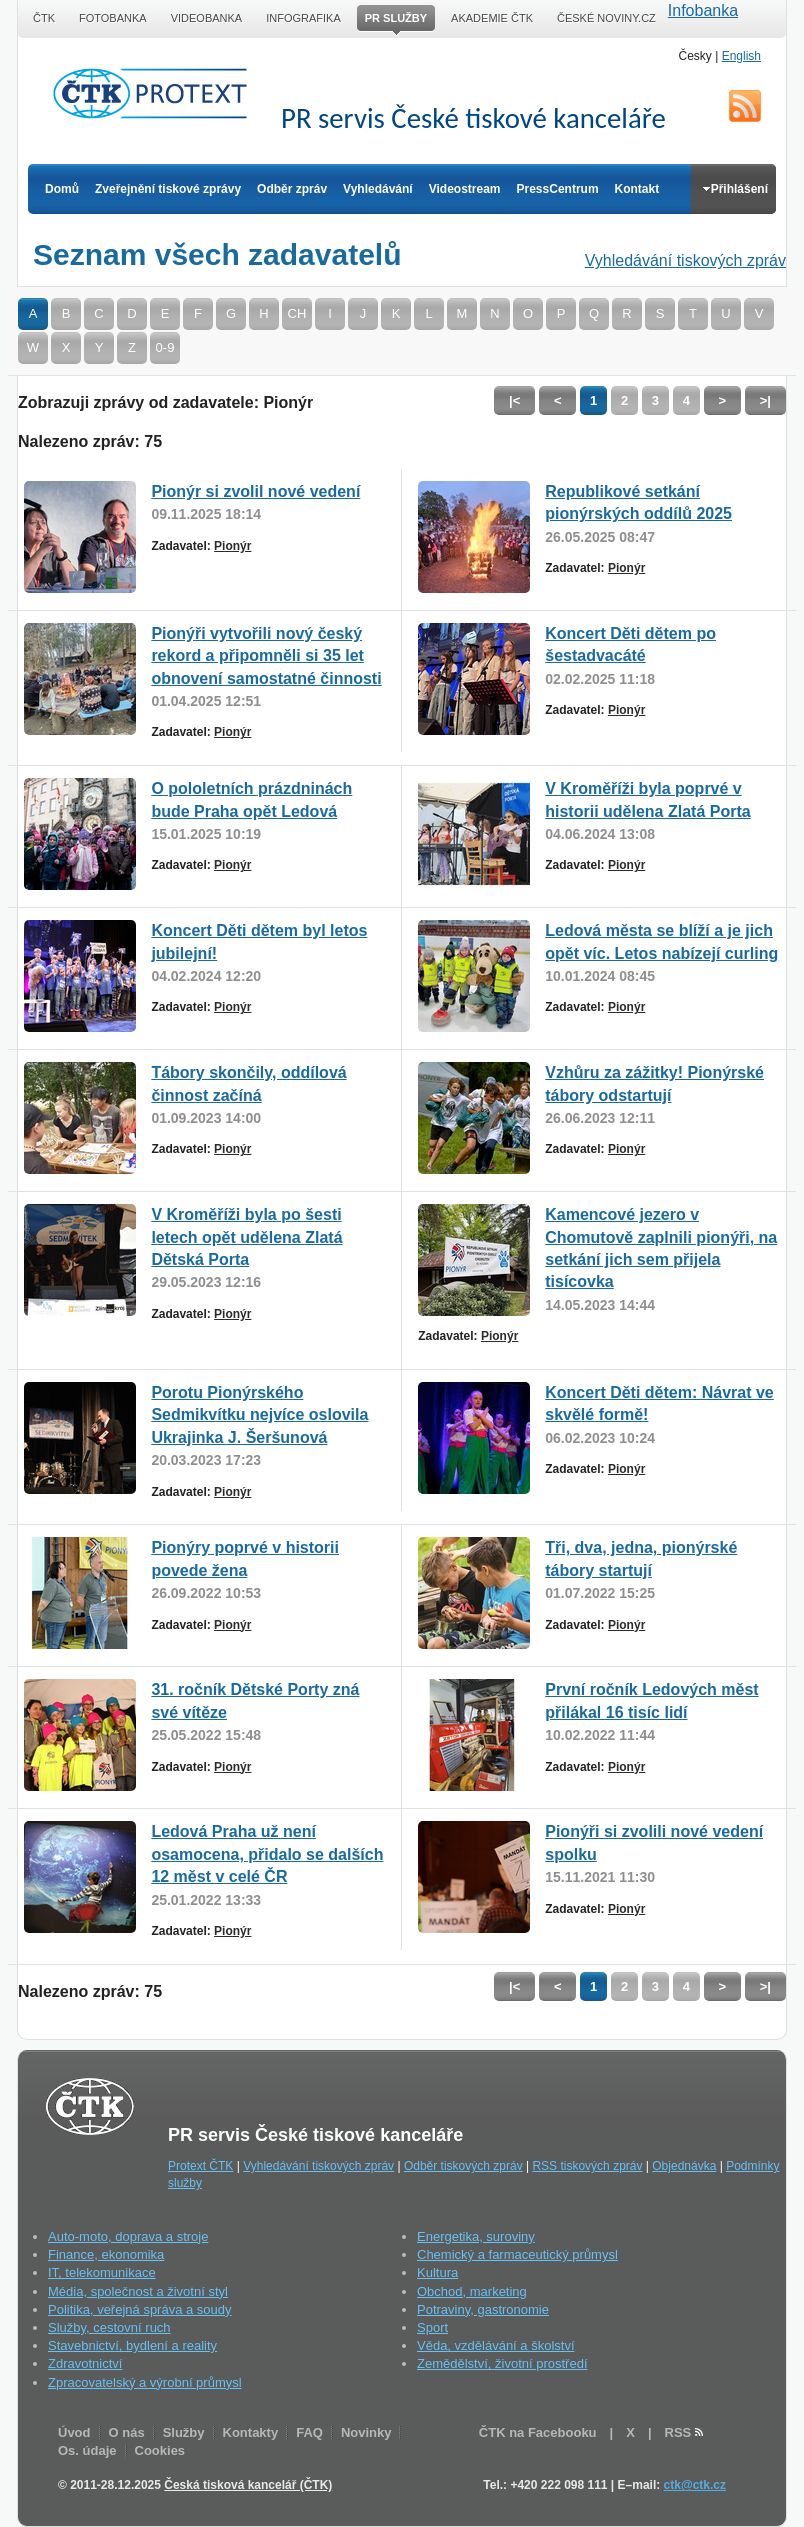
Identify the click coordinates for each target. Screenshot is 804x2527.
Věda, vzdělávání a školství (496, 2345)
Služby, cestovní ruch (109, 2327)
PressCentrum (558, 189)
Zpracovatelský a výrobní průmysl (145, 2382)
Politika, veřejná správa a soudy (140, 2309)
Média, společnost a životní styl (138, 2291)
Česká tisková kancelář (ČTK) (248, 2485)
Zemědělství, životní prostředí (502, 2363)
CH (297, 313)
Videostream (465, 189)
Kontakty (251, 2432)
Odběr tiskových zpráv (463, 2166)
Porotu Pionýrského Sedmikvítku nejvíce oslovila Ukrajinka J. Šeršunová (259, 1415)
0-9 (165, 347)
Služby (184, 2432)
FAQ (309, 2432)
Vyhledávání (378, 189)
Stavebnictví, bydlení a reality (132, 2345)
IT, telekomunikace (102, 2272)
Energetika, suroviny (476, 2236)
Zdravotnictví (85, 2363)
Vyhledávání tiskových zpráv (685, 260)
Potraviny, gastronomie (483, 2309)
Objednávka (684, 2166)
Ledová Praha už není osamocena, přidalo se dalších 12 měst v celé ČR (267, 1854)
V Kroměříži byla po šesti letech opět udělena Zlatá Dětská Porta (246, 1237)
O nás (127, 2432)
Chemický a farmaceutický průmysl (517, 2254)
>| (765, 400)
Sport (432, 2327)
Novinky (366, 2432)
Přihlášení (735, 189)
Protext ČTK (200, 2166)
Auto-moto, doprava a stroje (128, 2236)
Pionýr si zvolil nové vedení (255, 491)
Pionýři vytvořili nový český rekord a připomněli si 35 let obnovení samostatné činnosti (266, 656)
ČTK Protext (156, 93)
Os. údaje (87, 2450)
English (741, 56)
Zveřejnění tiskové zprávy (168, 189)
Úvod (74, 2432)
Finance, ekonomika (106, 2254)
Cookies (160, 2450)
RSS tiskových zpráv (587, 2166)
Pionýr (232, 546)
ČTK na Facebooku (538, 2432)
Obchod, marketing (472, 2291)
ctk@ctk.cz (695, 2485)
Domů (62, 189)
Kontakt (637, 189)
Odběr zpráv (292, 189)
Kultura (437, 2272)
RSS (745, 106)
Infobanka (703, 10)
